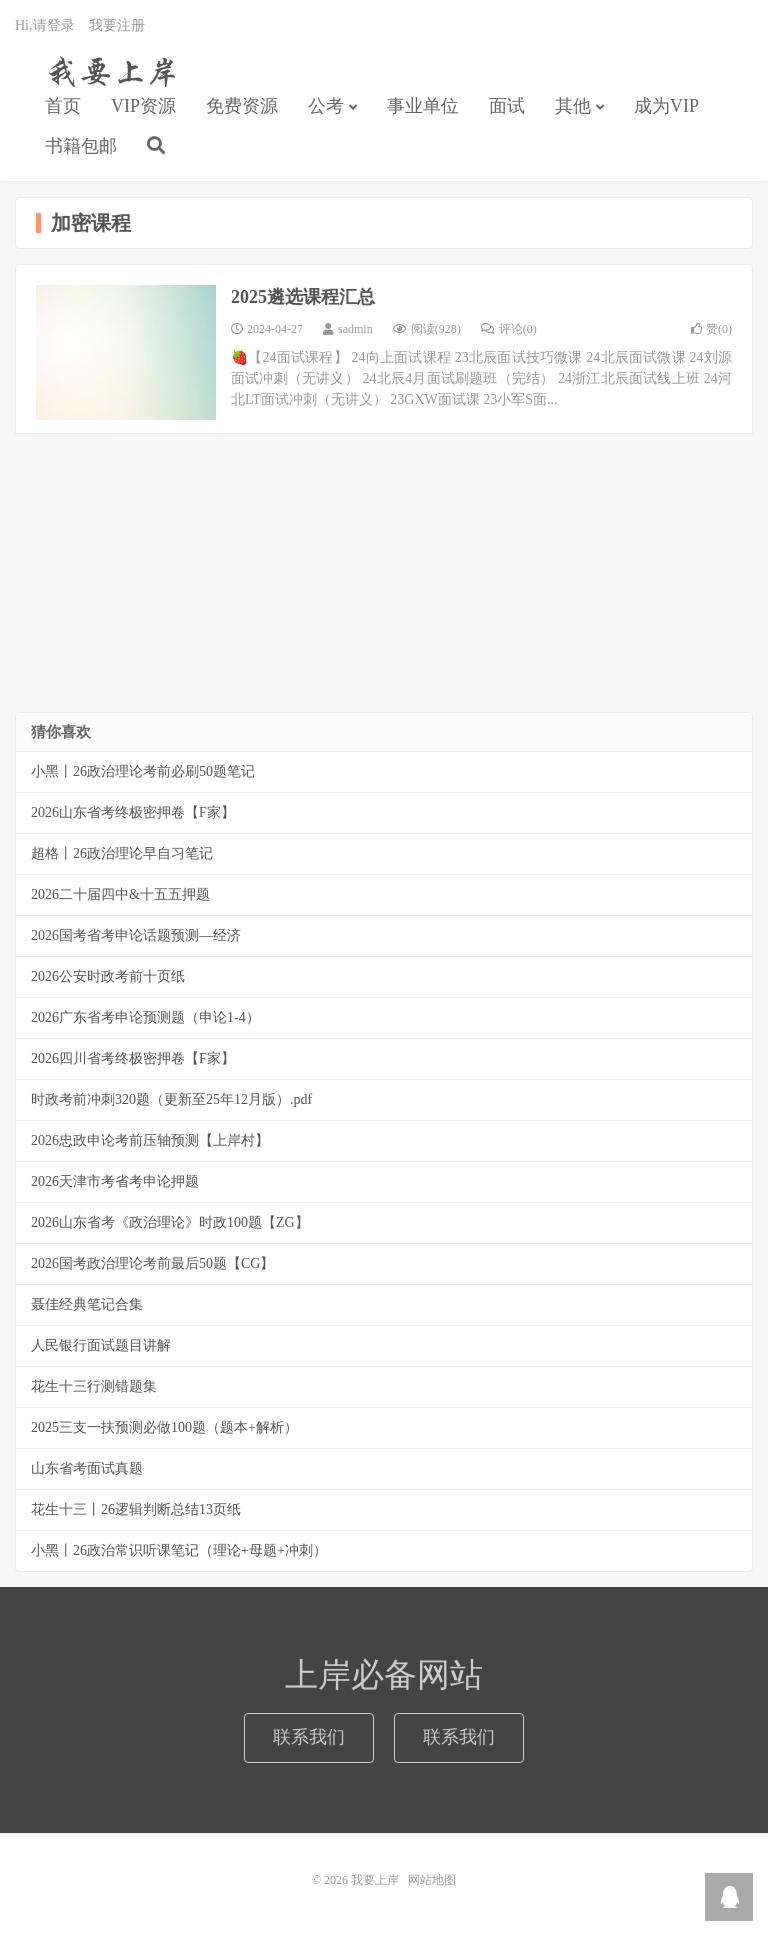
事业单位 (423, 106)
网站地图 (432, 1880)
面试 (507, 106)
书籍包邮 (81, 146)
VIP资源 (143, 106)
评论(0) (509, 329)
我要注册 (117, 25)
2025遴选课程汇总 (303, 297)
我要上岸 (108, 71)
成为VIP (666, 106)
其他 (573, 106)
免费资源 (242, 106)
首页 (63, 106)
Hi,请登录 (45, 25)
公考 (326, 106)
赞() (711, 329)
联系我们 (309, 1737)
